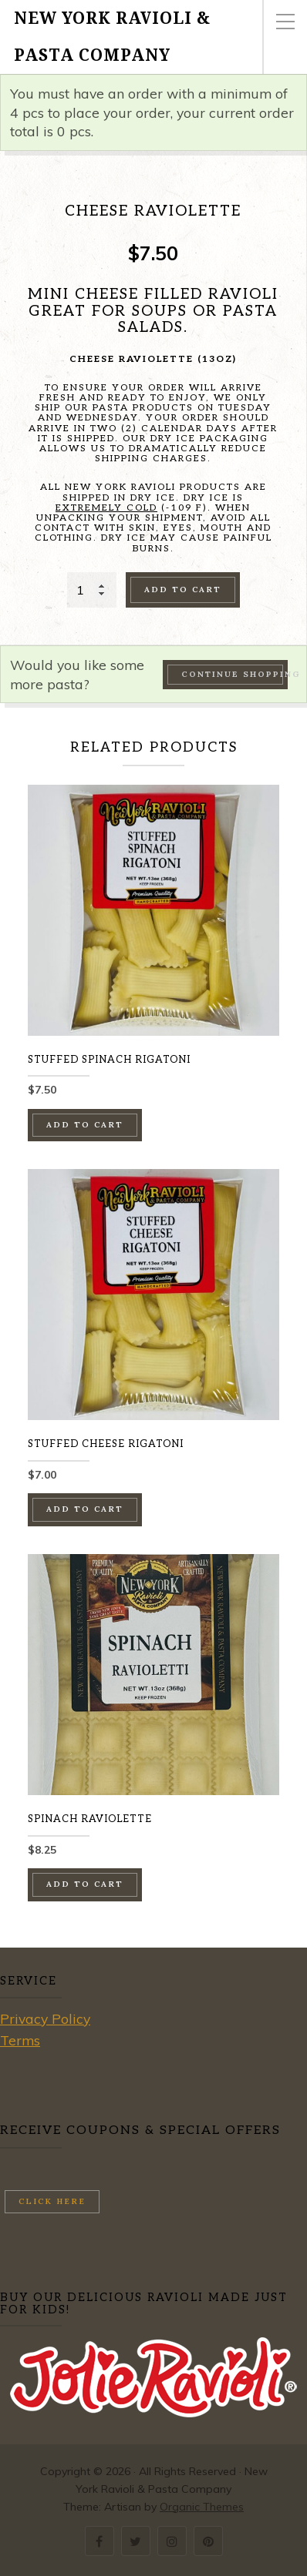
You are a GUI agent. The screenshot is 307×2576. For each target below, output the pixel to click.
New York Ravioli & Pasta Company (112, 37)
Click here (52, 2201)
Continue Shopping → (234, 674)
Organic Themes (202, 2507)
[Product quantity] (91, 590)
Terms (20, 2040)
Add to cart (182, 590)
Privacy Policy (45, 2018)
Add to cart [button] (84, 1125)
